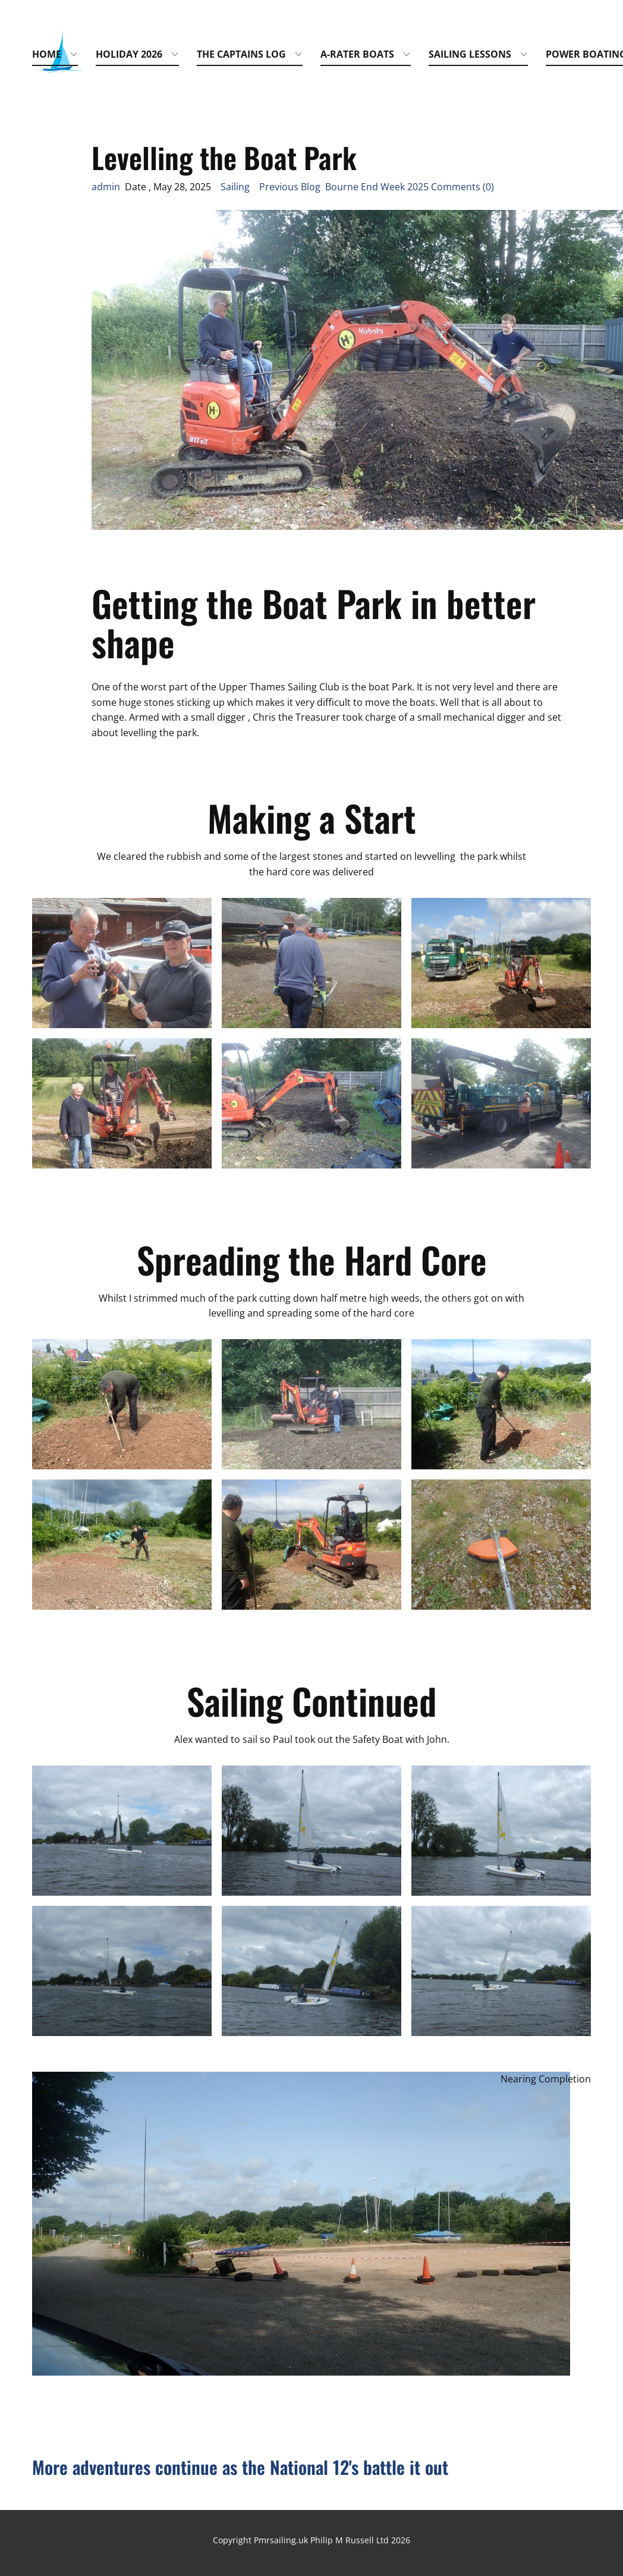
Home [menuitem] (46, 54)
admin (106, 186)
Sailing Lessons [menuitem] (470, 54)
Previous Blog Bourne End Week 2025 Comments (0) (376, 186)
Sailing (235, 186)
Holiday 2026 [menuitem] (129, 54)
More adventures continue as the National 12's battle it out (240, 2467)
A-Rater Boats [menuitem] (357, 54)
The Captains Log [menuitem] (241, 54)
